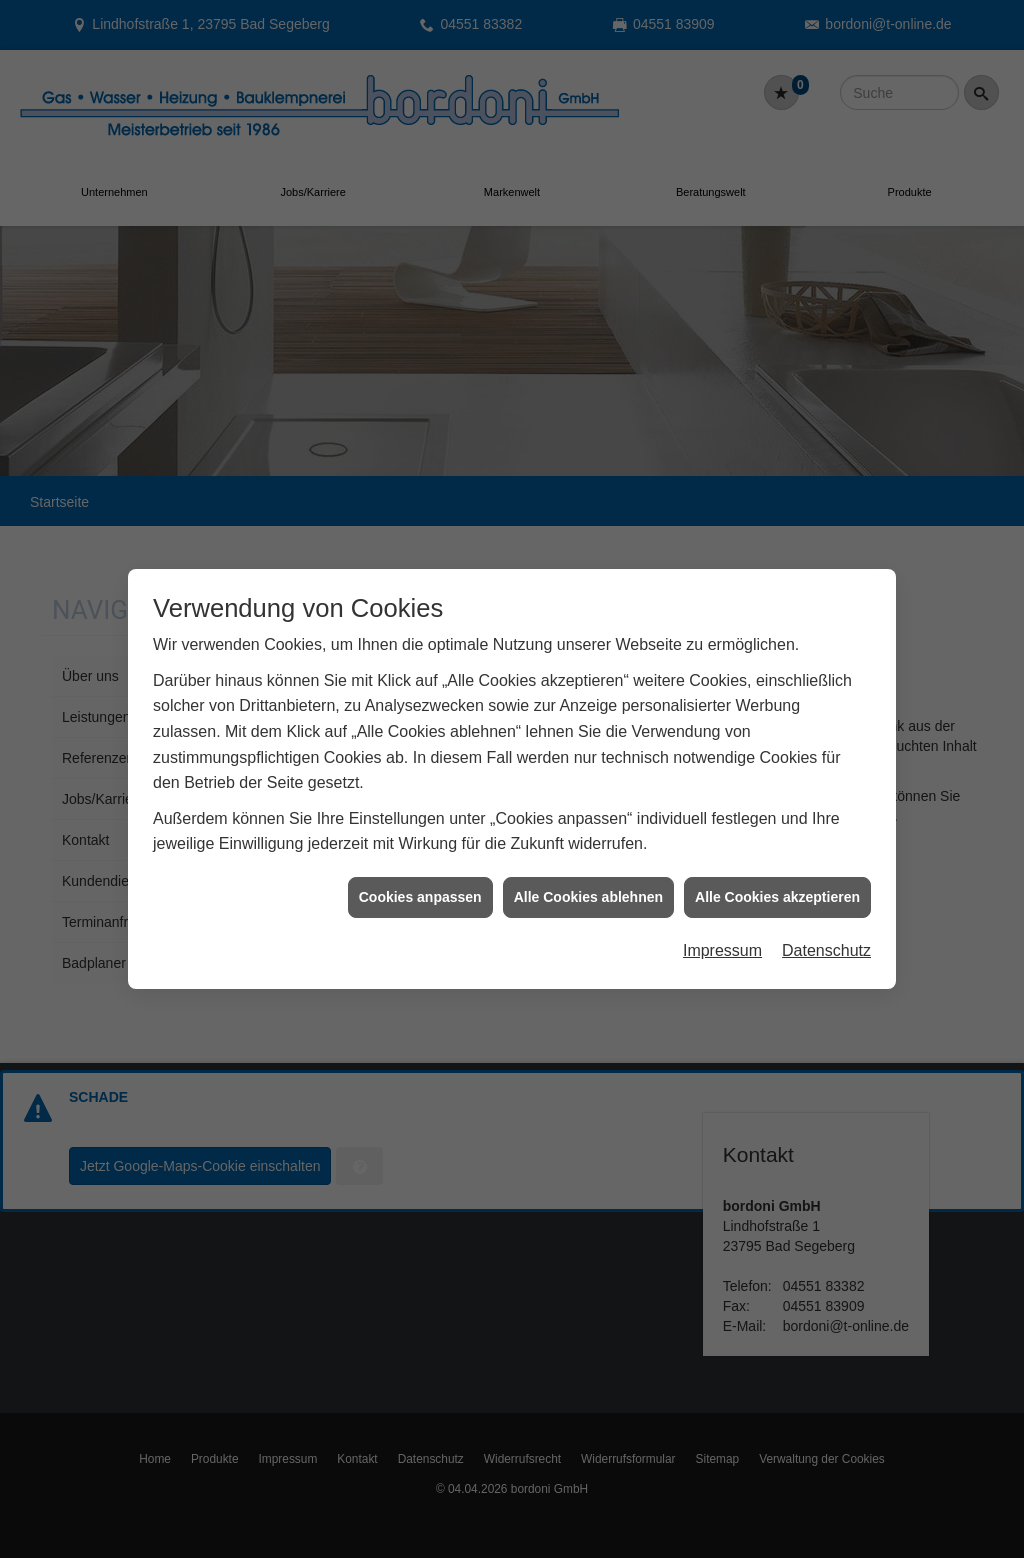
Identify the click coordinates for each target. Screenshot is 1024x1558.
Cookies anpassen (420, 874)
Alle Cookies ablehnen (588, 874)
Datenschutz (826, 927)
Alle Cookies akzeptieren (777, 874)
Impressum (722, 927)
